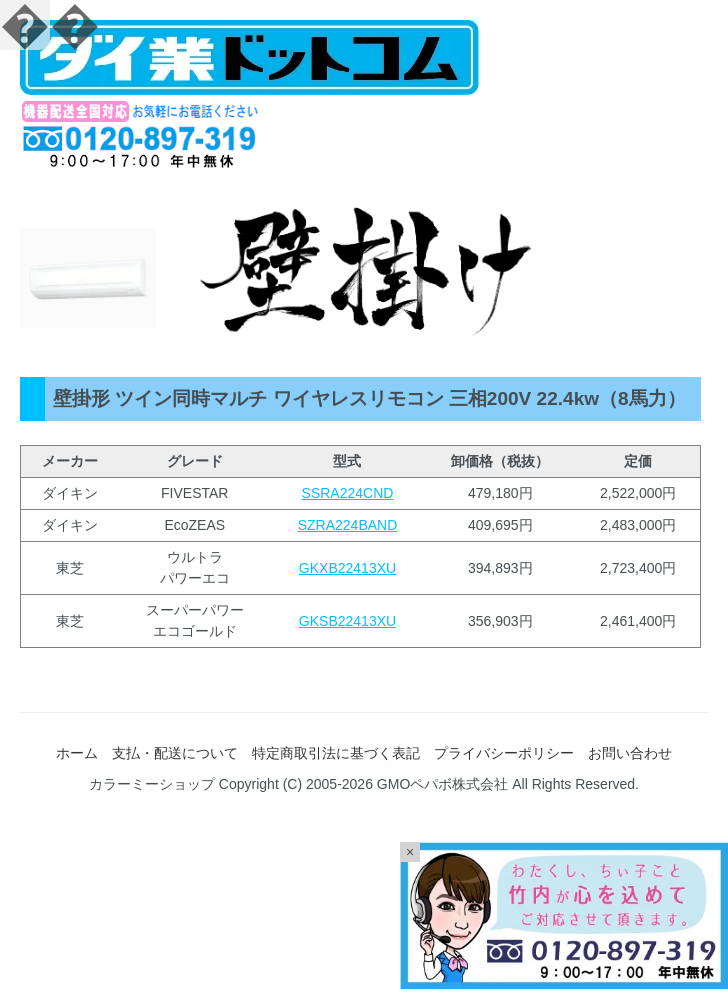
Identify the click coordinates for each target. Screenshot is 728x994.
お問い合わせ (630, 753)
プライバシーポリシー (504, 753)
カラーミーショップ (152, 784)
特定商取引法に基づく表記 (336, 753)
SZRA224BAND (348, 525)
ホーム (77, 753)
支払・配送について (175, 753)
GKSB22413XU (347, 621)
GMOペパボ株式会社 (442, 784)
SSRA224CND (348, 493)
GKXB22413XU (347, 568)
